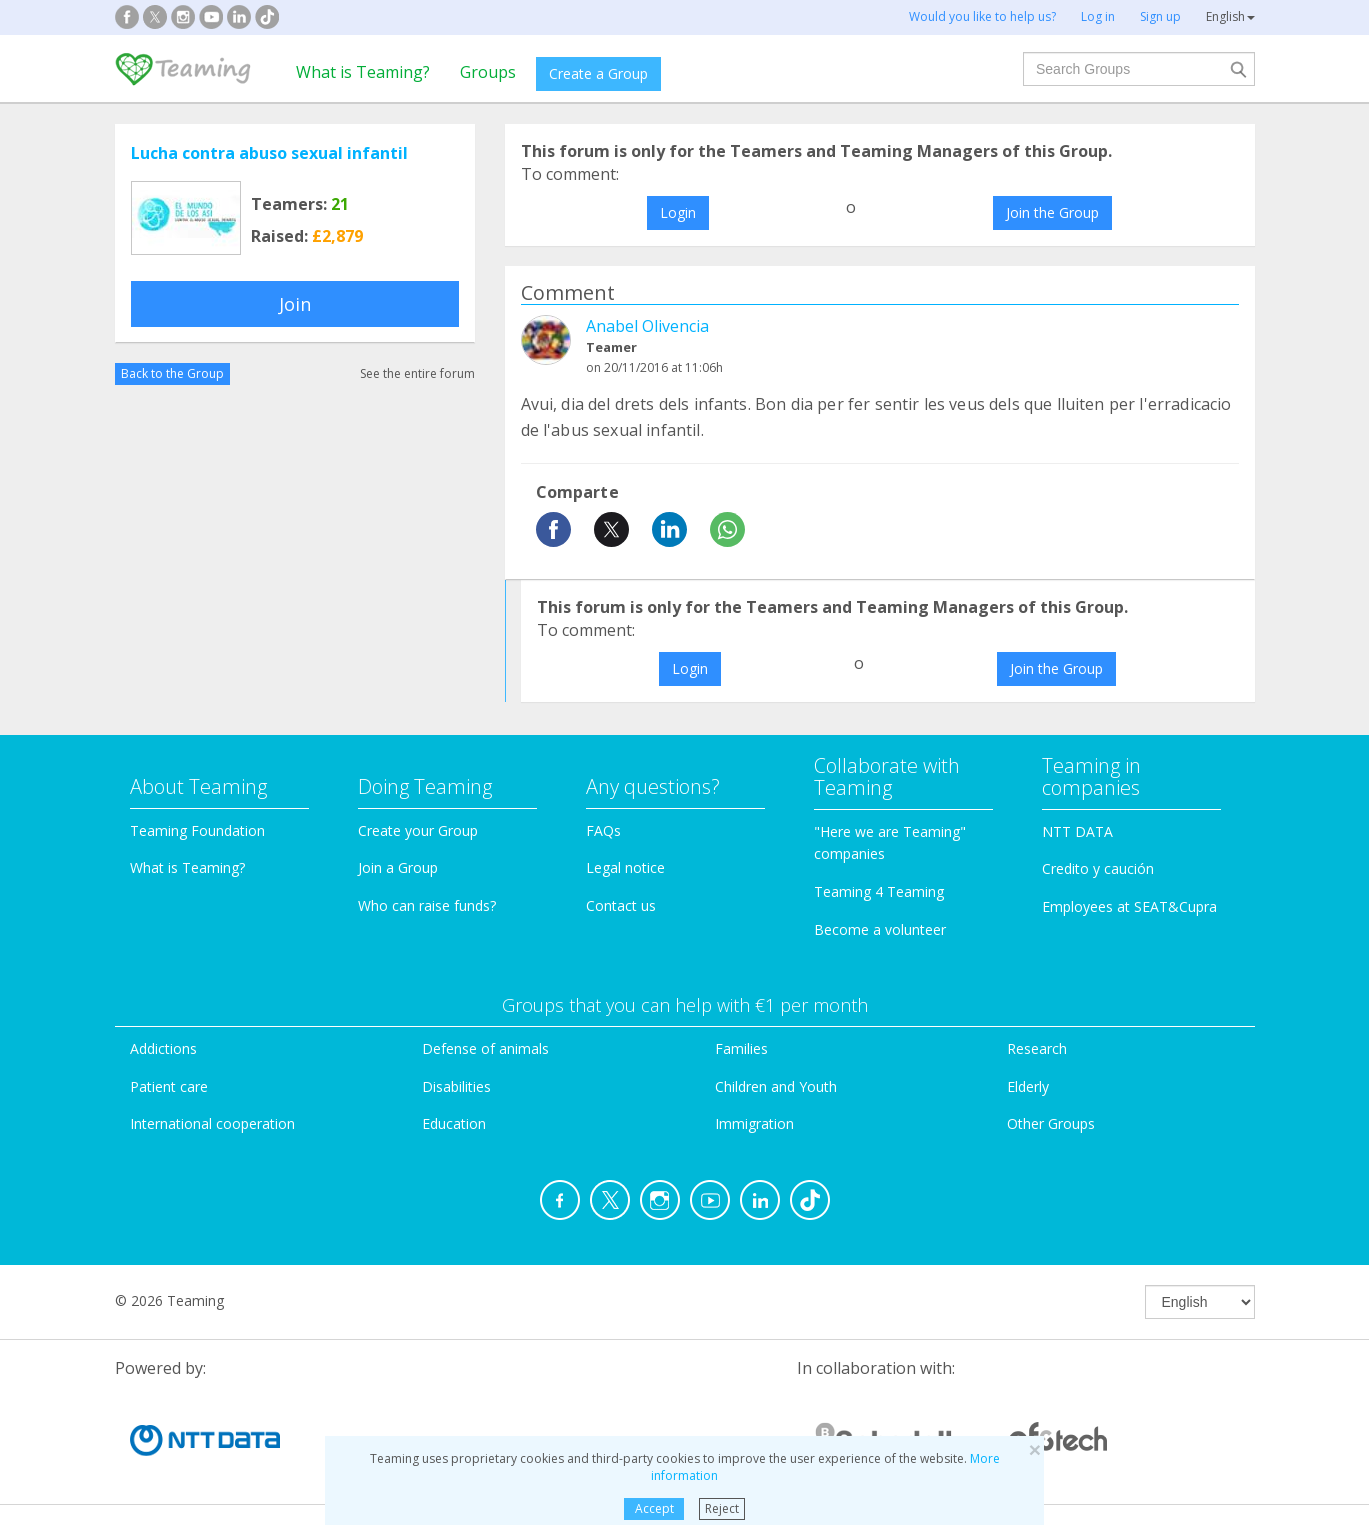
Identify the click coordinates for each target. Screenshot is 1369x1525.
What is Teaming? (363, 72)
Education (454, 1123)
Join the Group (1052, 212)
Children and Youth (776, 1086)
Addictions (163, 1048)
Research (1037, 1048)
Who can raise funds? (427, 905)
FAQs (603, 830)
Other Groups (1051, 1123)
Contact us (621, 905)
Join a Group (398, 867)
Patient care (169, 1086)
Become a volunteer (880, 929)
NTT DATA (1077, 831)
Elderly (1028, 1086)
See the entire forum (417, 373)
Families (741, 1048)
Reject (722, 1508)
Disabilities (456, 1086)
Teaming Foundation (197, 830)
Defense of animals (485, 1048)
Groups (488, 72)
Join (295, 304)
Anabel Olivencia (647, 326)
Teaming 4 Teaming (879, 891)
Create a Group (598, 73)
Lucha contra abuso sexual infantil (269, 153)
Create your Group (418, 830)
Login (678, 212)
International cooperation (212, 1123)
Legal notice (625, 867)
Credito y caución (1098, 868)
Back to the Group (172, 373)
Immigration (754, 1123)
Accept (654, 1508)
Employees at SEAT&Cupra (1129, 906)
